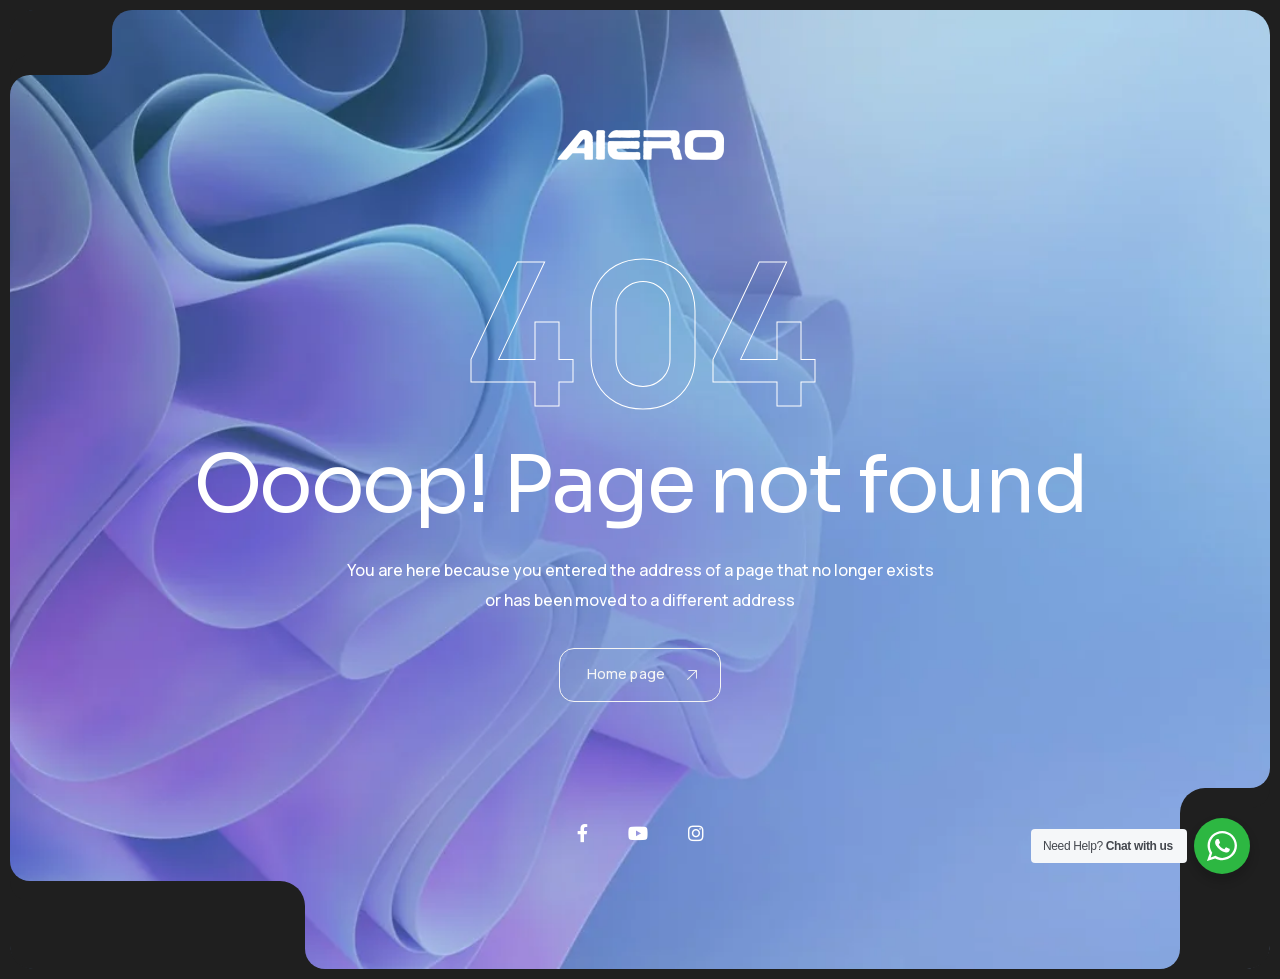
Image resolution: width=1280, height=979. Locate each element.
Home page (642, 673)
